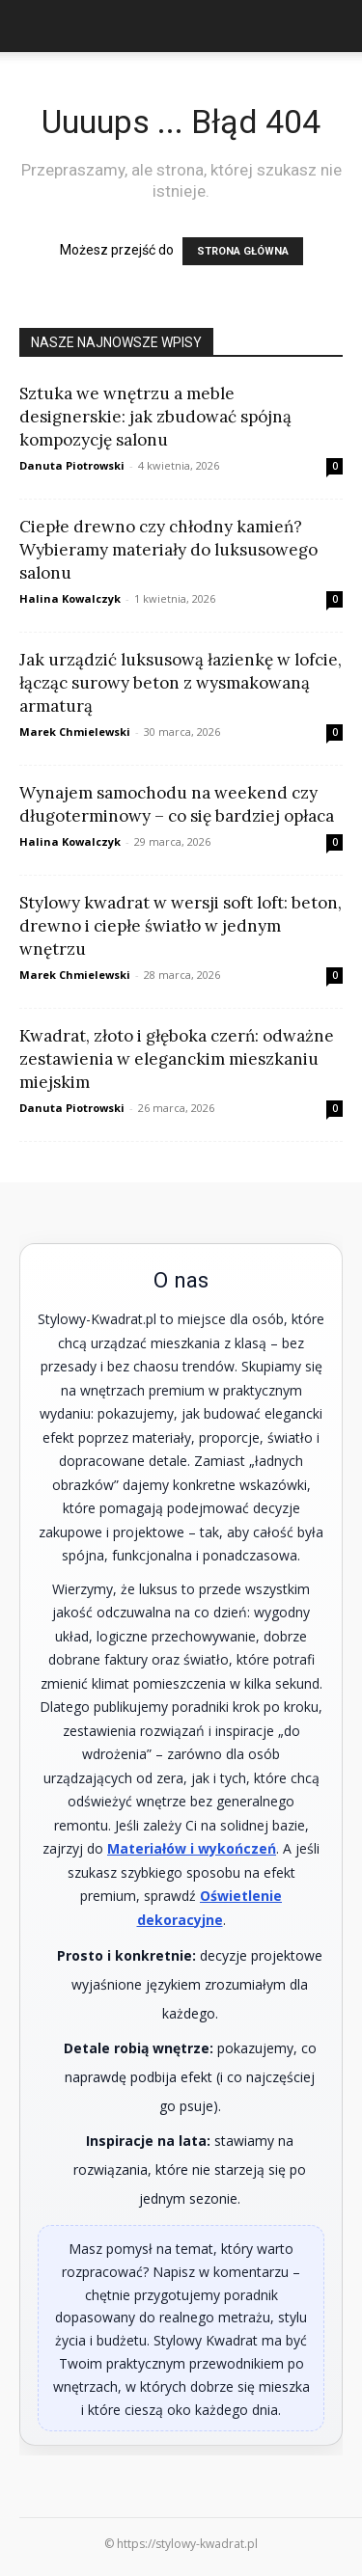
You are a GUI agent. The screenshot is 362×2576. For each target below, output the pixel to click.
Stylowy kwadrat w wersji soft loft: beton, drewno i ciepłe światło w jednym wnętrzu (180, 926)
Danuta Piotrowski (72, 465)
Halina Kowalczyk (70, 598)
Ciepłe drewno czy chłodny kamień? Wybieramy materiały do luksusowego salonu (168, 549)
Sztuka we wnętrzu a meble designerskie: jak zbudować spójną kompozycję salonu (155, 416)
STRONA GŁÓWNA (243, 251)
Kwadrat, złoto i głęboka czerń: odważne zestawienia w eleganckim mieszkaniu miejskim (176, 1059)
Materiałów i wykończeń (191, 1848)
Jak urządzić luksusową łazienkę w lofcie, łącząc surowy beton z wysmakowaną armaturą (180, 683)
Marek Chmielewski (74, 731)
